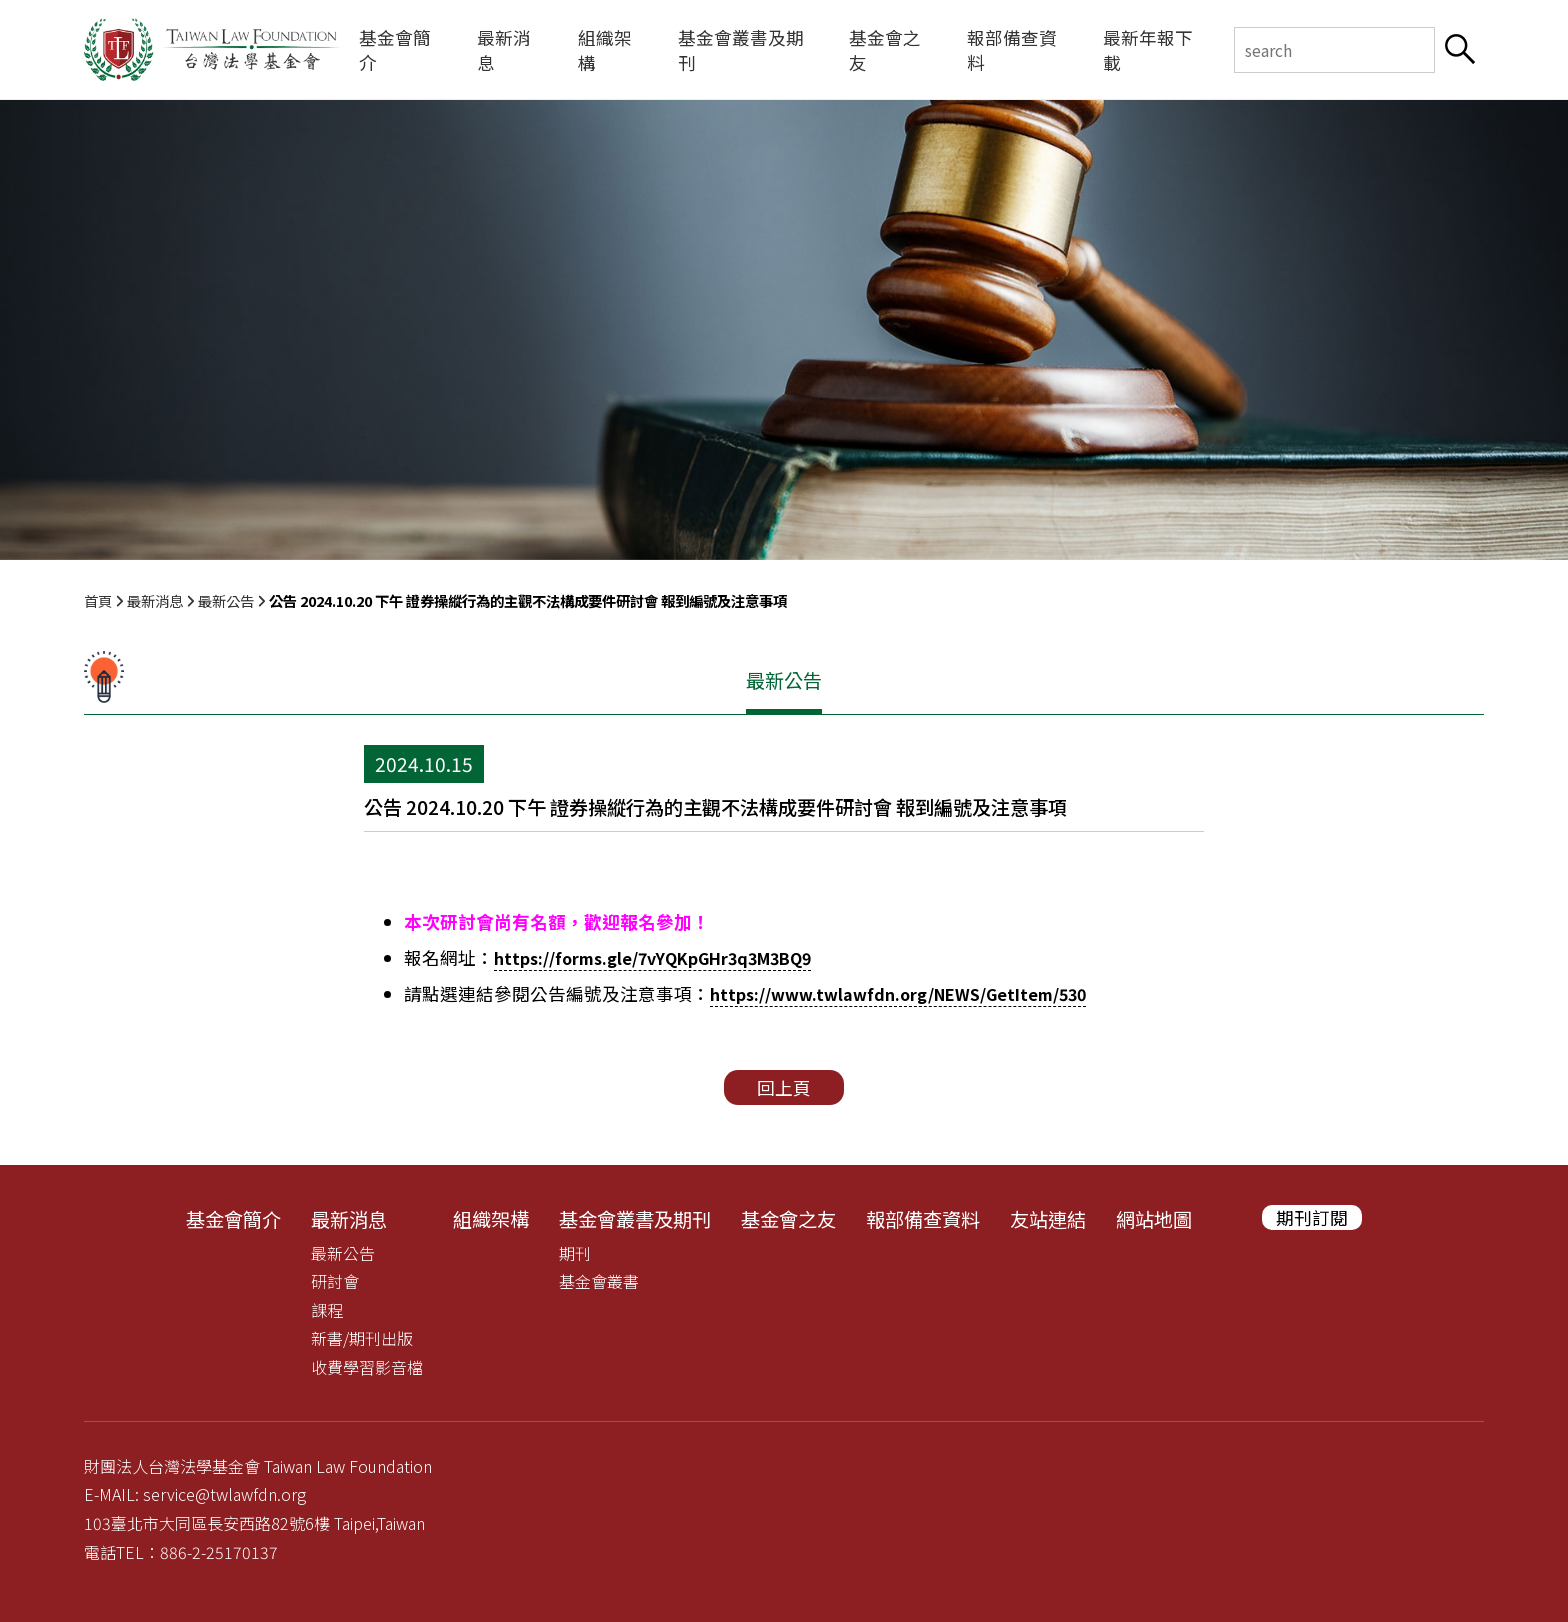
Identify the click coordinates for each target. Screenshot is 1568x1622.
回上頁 (784, 1087)
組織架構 (605, 50)
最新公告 (226, 600)
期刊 (575, 1253)
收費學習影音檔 (367, 1367)
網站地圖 (1154, 1219)
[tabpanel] (784, 330)
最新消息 (504, 50)
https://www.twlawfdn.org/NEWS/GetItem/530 (898, 994)
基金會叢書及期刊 (741, 50)
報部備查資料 (1012, 50)
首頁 (98, 600)
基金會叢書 (599, 1281)
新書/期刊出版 (362, 1338)
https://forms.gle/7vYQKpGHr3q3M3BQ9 (652, 958)
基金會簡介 (395, 50)
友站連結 (1048, 1219)
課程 (327, 1310)
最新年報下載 (1148, 50)
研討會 (335, 1281)
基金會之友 (885, 50)
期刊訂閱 (1312, 1217)
